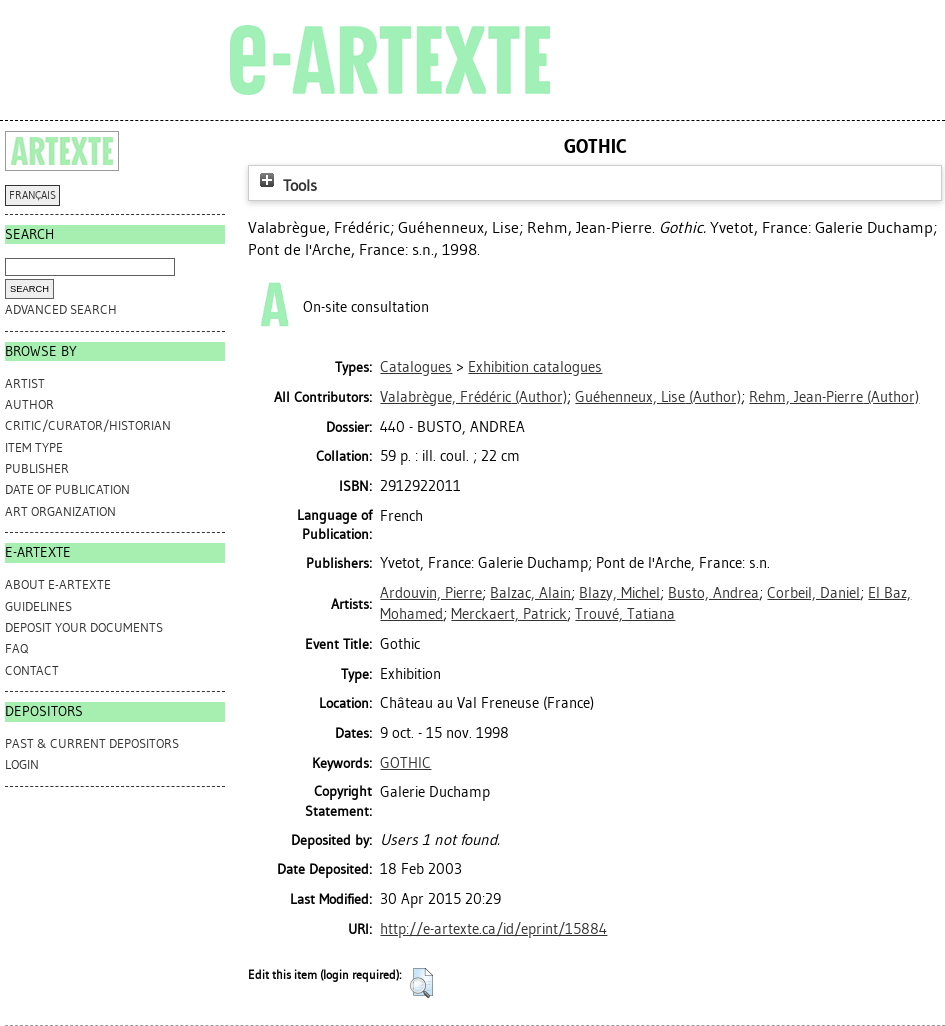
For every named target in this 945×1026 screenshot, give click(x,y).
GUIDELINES (38, 606)
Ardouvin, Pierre (431, 593)
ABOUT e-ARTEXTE (58, 584)
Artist (25, 383)
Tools (286, 185)
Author (29, 404)
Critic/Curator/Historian (88, 425)
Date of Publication (67, 489)
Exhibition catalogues (535, 367)
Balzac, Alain (530, 593)
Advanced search (61, 309)
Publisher (37, 468)
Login (22, 764)
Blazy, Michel (619, 593)
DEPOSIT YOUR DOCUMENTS (84, 627)
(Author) (473, 397)
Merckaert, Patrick (509, 614)
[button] (421, 983)
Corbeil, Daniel (813, 593)
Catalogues (416, 367)
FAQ (16, 648)
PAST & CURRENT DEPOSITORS (92, 743)
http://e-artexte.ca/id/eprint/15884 (493, 929)
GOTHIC (405, 763)
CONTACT (32, 670)
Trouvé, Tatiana (625, 614)
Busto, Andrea (713, 593)
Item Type (34, 447)
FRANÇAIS (32, 195)
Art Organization (60, 511)
